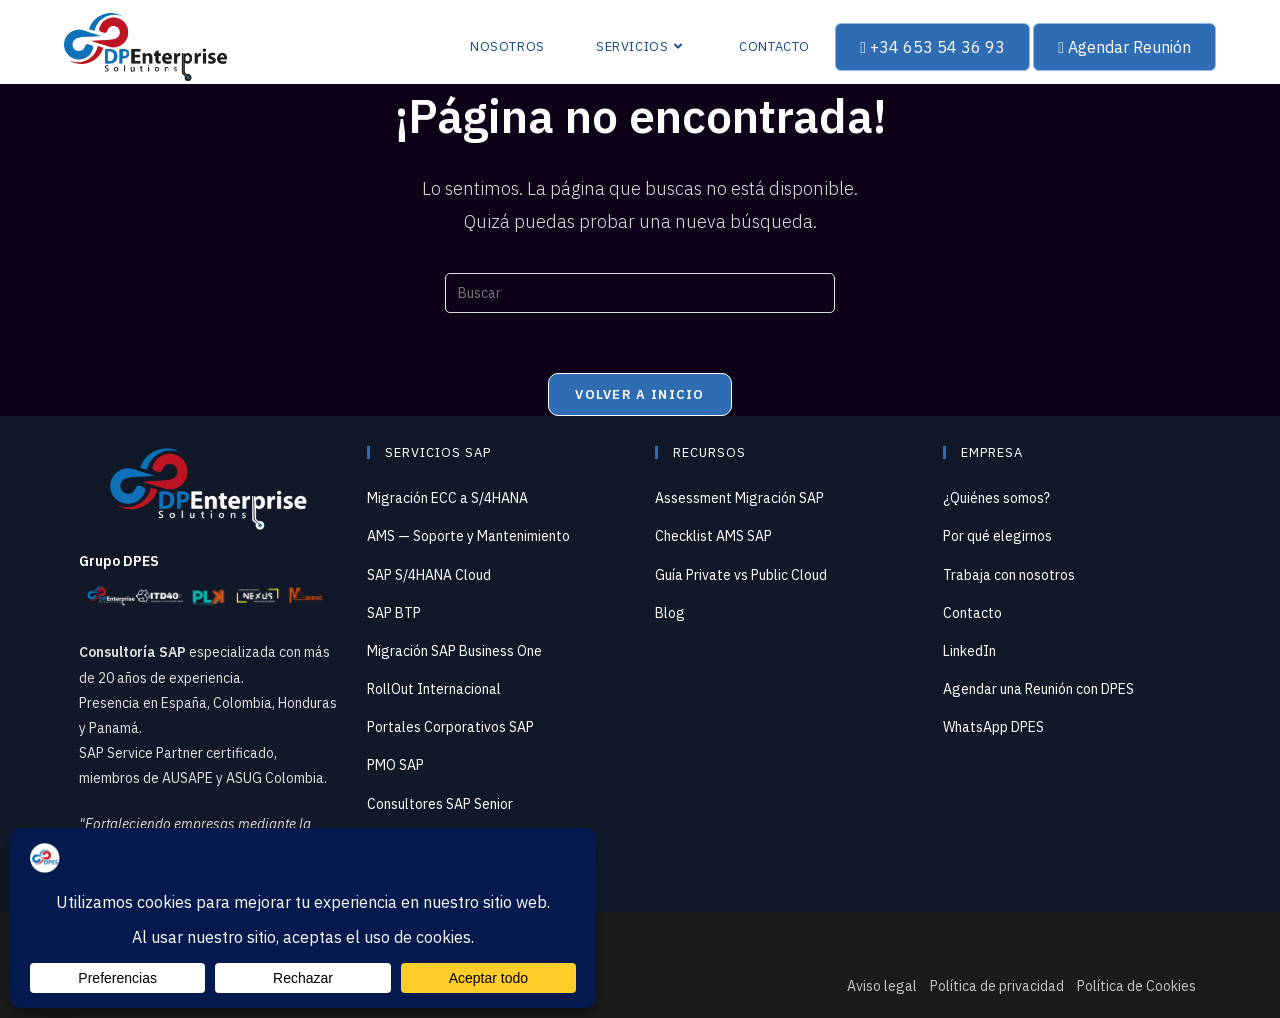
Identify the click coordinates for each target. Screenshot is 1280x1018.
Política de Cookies (1136, 986)
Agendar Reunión (1124, 47)
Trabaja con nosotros (1009, 575)
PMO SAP (395, 765)
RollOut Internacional (434, 689)
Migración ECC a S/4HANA (447, 498)
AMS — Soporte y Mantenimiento (468, 536)
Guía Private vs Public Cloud (741, 575)
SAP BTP (394, 613)
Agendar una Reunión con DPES (1038, 689)
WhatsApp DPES (993, 727)
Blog (670, 613)
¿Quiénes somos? (996, 498)
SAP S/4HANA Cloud (429, 575)
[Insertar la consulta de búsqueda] (640, 293)
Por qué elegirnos (997, 536)
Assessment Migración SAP (739, 498)
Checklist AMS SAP (713, 536)
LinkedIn (969, 651)
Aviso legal (882, 986)
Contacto (972, 613)
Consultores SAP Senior (440, 804)
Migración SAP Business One (454, 651)
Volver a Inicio (640, 394)
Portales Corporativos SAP (450, 727)
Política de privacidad (997, 986)
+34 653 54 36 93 (932, 47)
